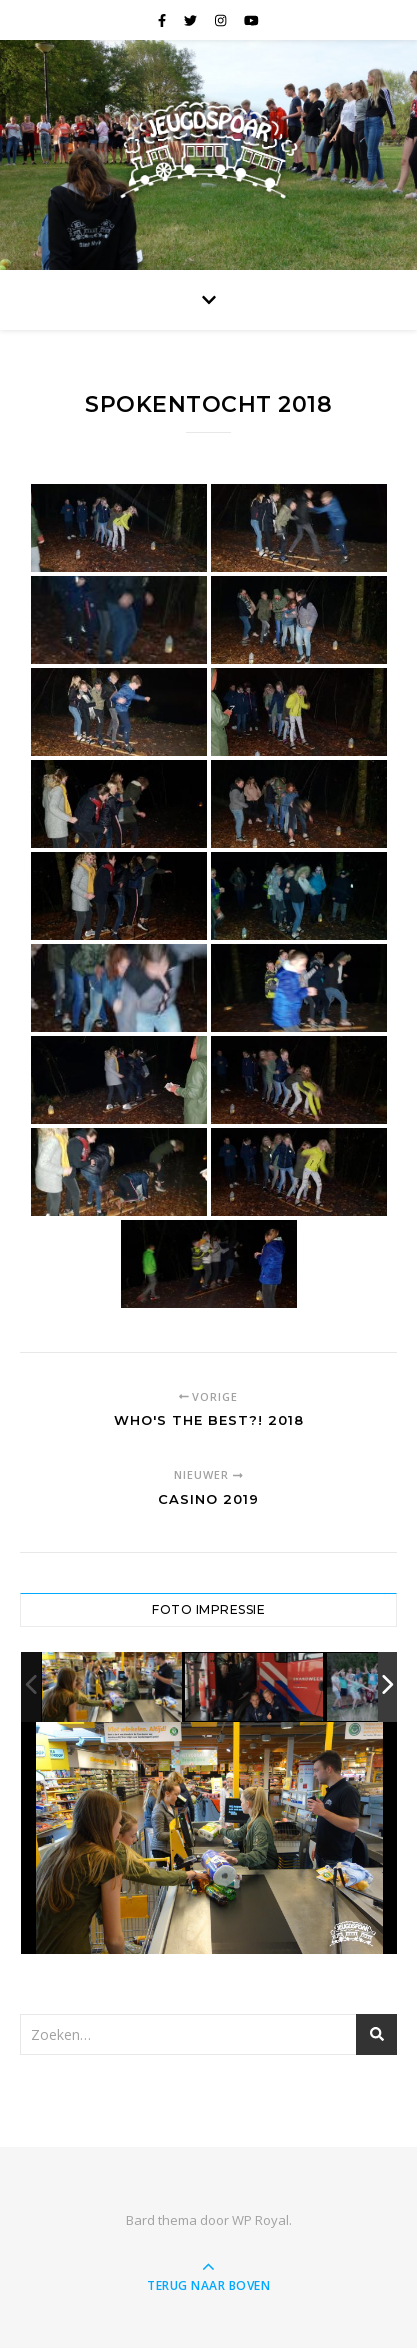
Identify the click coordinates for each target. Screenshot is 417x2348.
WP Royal (260, 2220)
